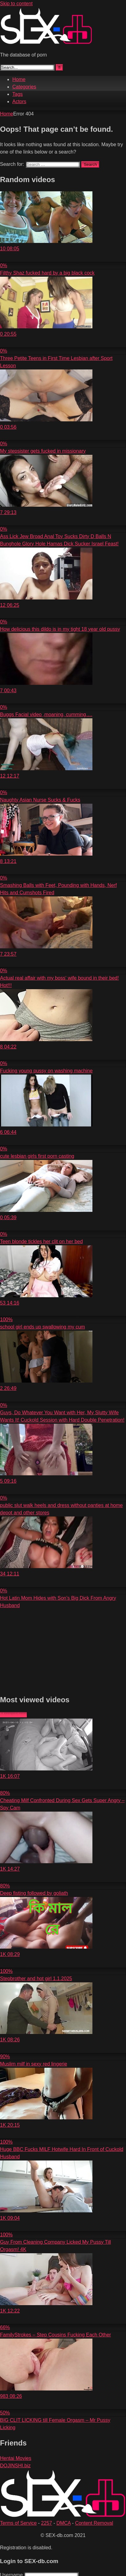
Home (19, 79)
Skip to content (16, 3)
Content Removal (94, 2523)
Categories (24, 86)
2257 (46, 2523)
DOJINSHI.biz (15, 2465)
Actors (19, 101)
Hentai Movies (15, 2458)
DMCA (63, 2523)
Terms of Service (18, 2523)
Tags (17, 94)
